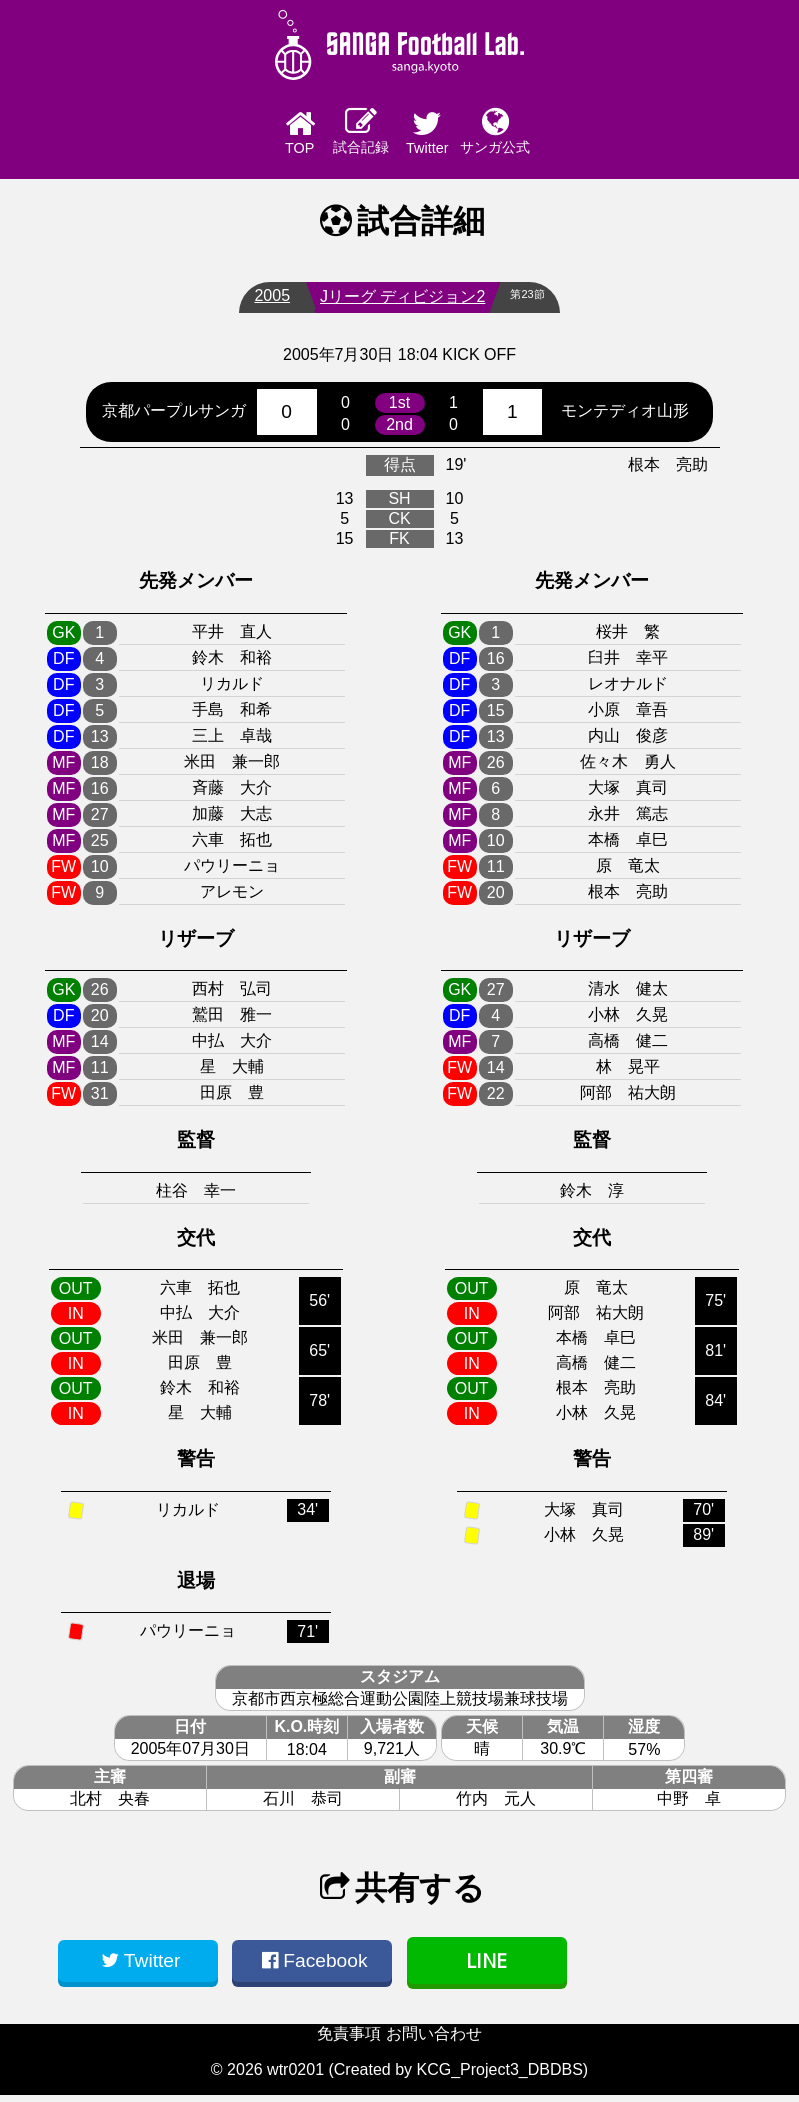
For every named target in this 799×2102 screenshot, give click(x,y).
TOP (235, 136)
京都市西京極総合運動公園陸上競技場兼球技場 (400, 1706)
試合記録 (345, 134)
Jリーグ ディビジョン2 (394, 303)
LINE (486, 1967)
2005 (265, 302)
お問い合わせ (434, 2040)
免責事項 (349, 2040)
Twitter (454, 136)
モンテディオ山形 (625, 417)
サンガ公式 (565, 134)
